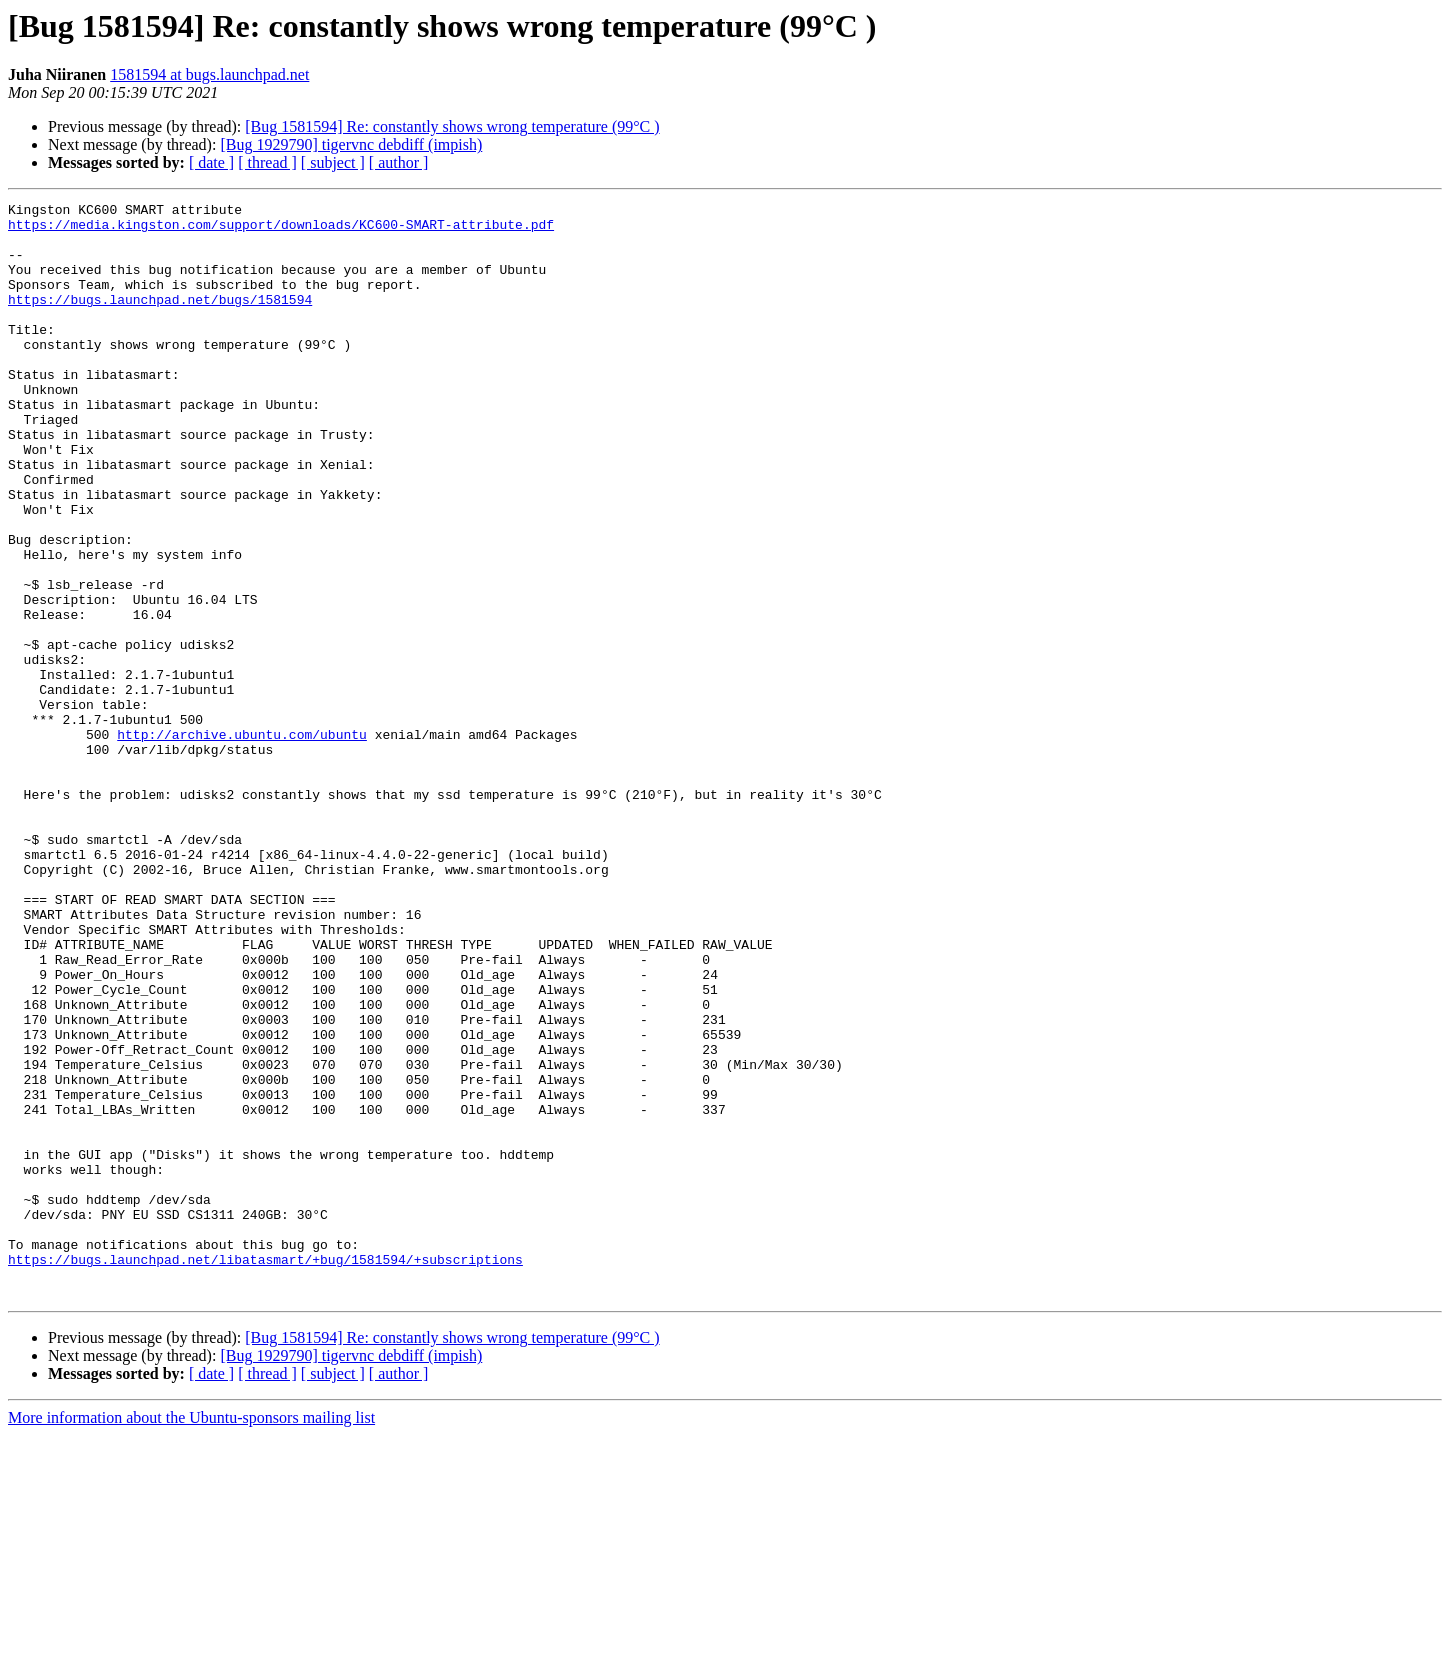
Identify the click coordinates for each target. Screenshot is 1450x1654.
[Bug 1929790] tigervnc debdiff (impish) (351, 144)
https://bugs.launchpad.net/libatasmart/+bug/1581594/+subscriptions (265, 1472)
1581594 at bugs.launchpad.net (209, 74)
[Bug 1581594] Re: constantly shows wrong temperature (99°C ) (452, 126)
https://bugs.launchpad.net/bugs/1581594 (160, 320)
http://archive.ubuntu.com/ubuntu (242, 842)
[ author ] (399, 162)
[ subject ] (333, 162)
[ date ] (211, 162)
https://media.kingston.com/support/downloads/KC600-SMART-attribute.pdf (281, 230)
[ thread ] (267, 162)
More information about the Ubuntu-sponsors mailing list (191, 1636)
